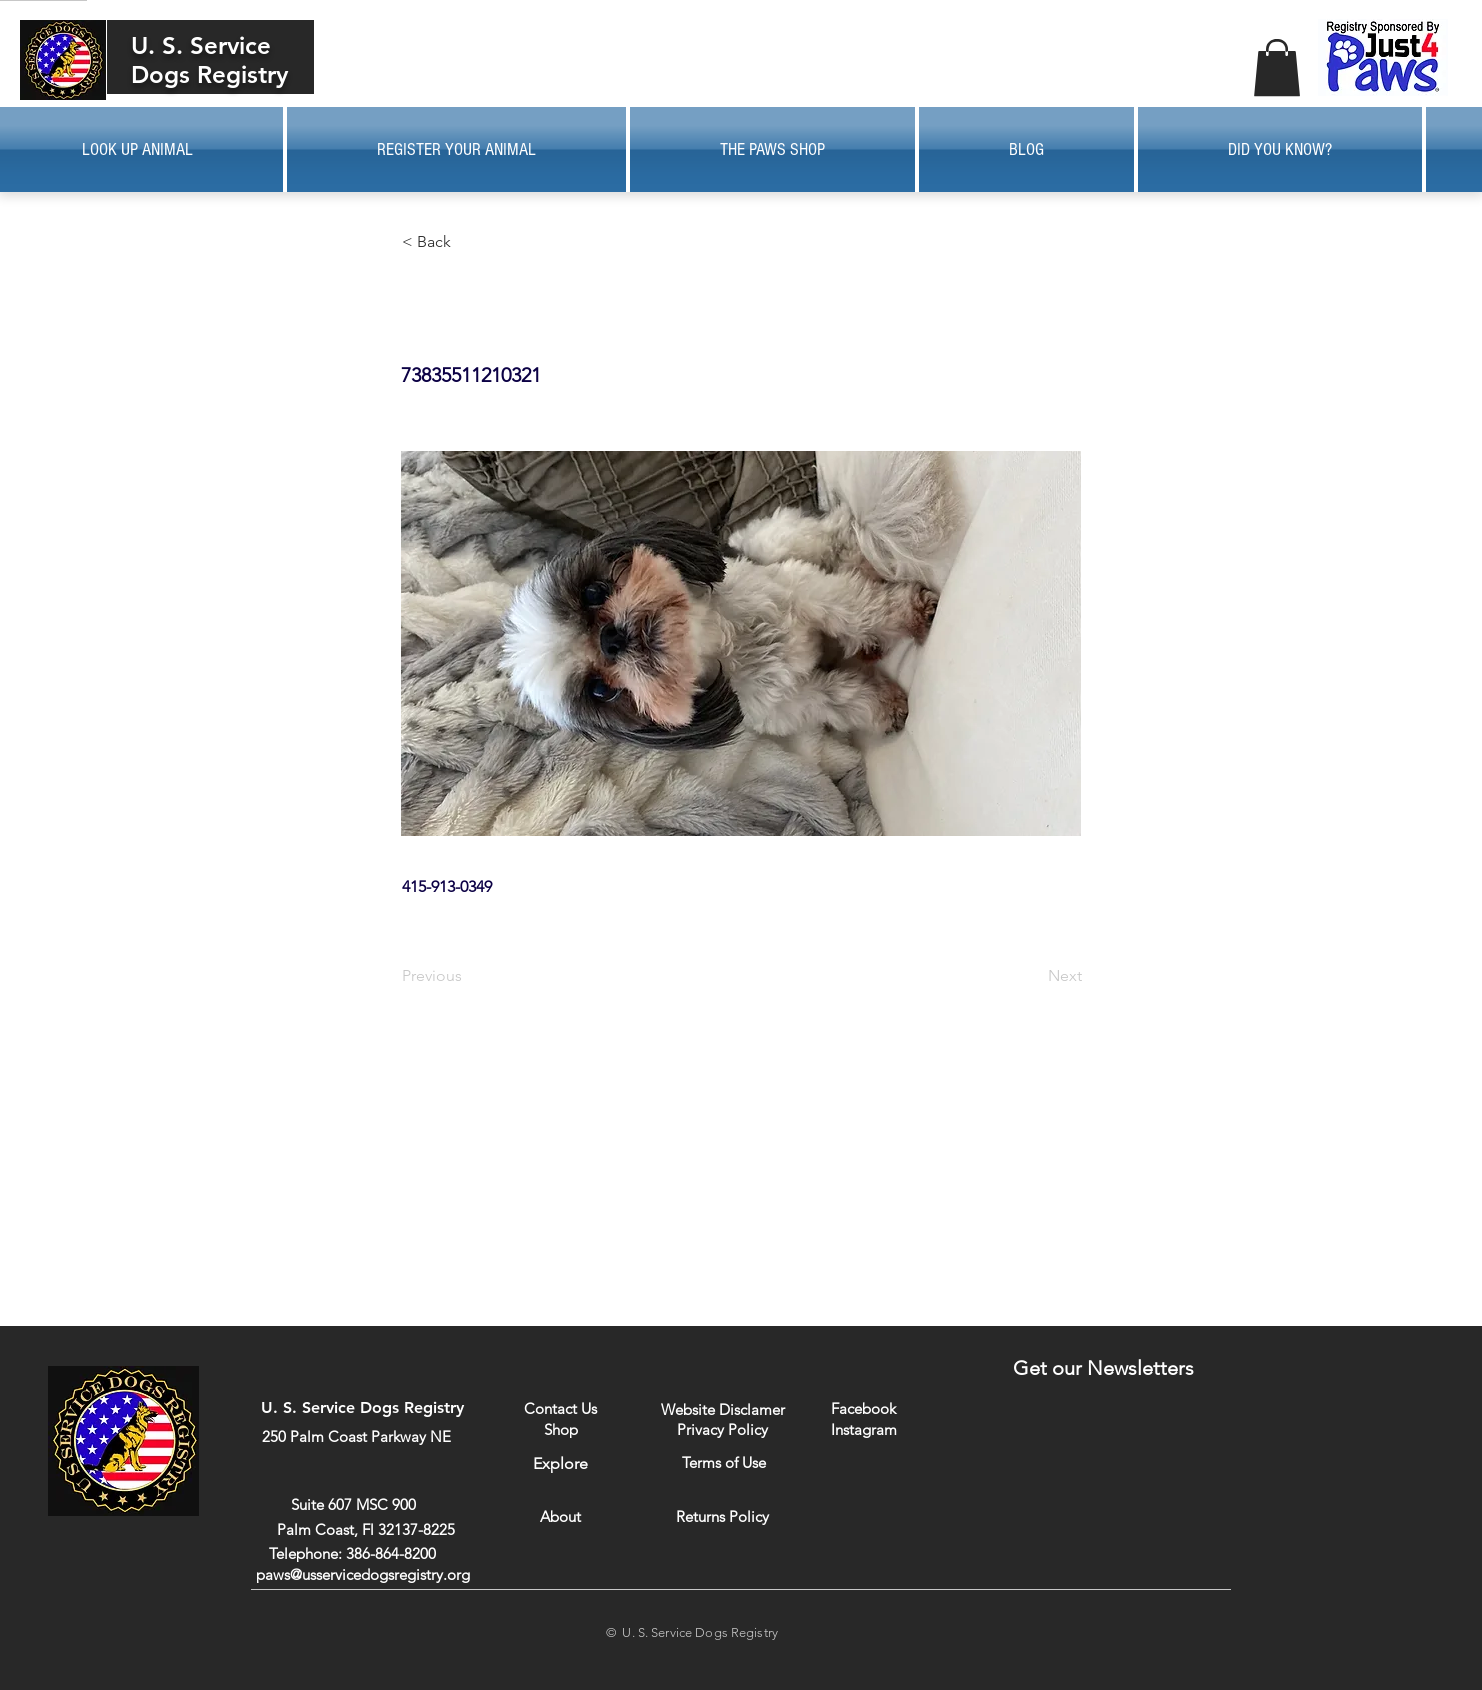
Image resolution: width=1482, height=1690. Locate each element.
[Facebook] (863, 1408)
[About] (560, 1516)
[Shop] (560, 1429)
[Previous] (468, 976)
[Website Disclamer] (723, 1409)
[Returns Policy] (722, 1516)
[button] (1277, 67)
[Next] (1032, 976)
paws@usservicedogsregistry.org (363, 1574)
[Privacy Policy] (722, 1429)
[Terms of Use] (723, 1462)
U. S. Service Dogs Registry (209, 60)
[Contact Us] (560, 1408)
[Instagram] (863, 1429)
